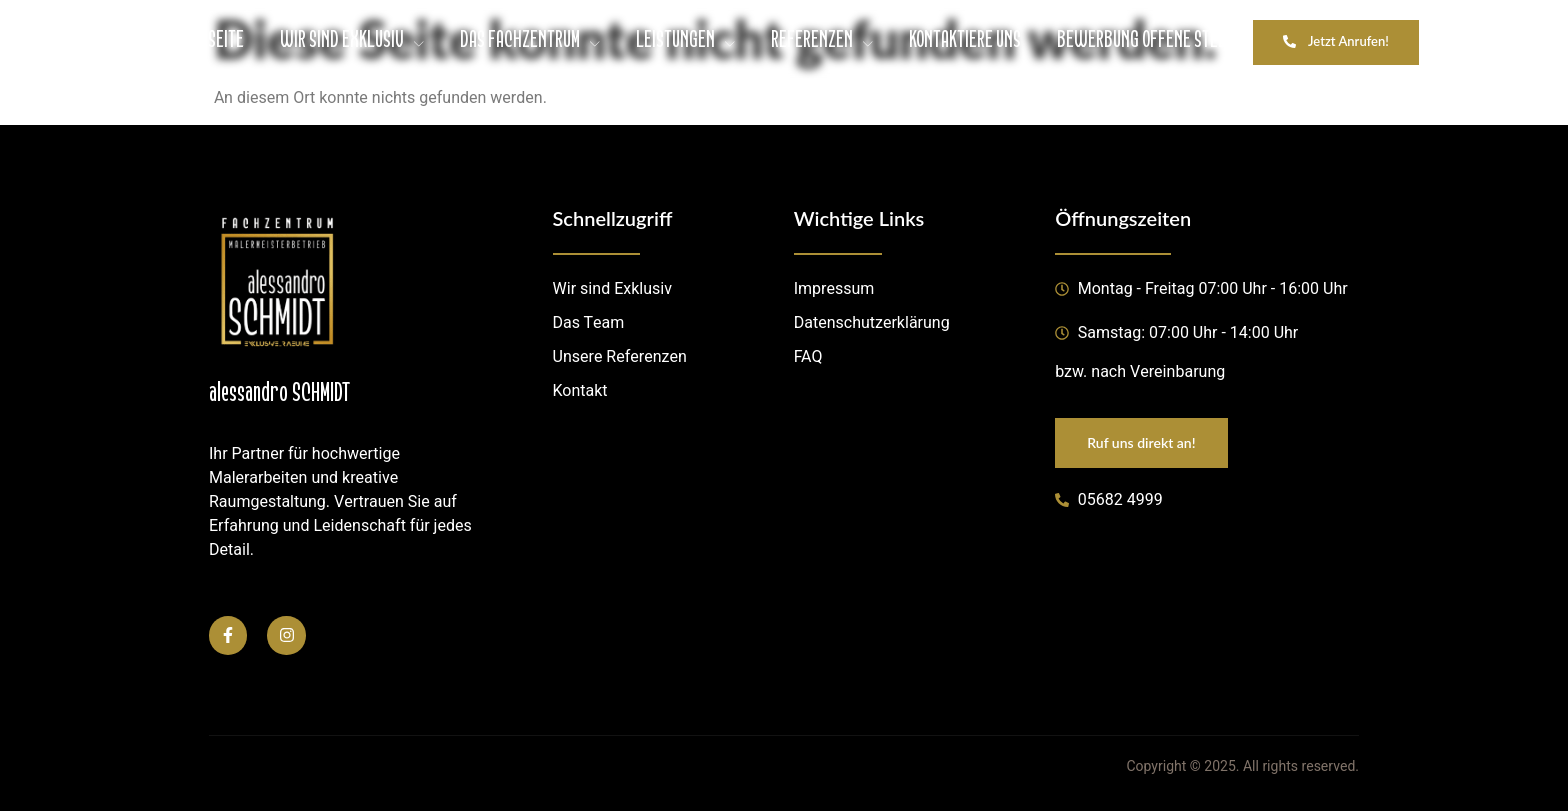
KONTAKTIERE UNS (965, 41)
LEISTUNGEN (685, 41)
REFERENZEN (822, 41)
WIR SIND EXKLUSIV (352, 41)
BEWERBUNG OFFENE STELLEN (1154, 41)
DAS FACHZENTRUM (530, 41)
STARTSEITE (206, 41)
